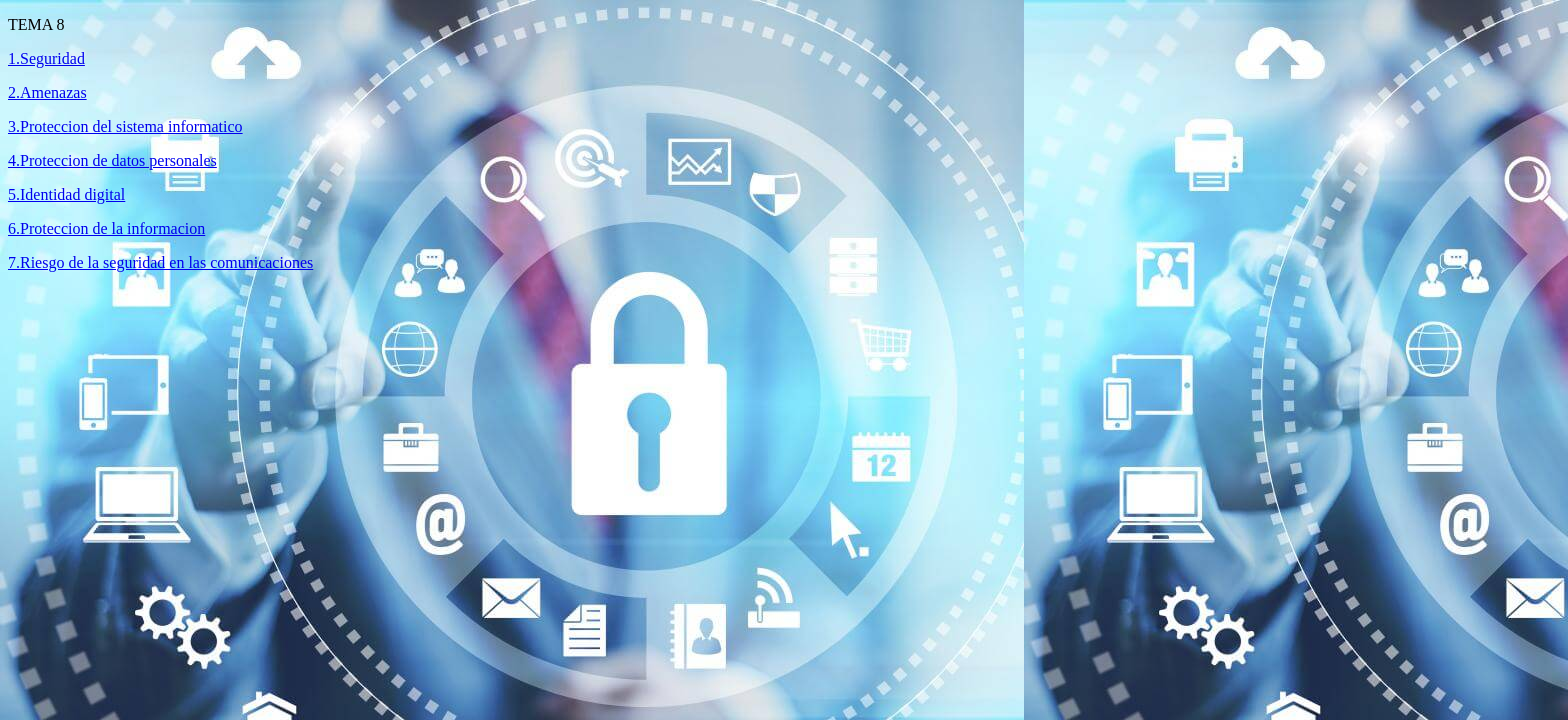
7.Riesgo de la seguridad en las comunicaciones (160, 262)
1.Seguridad (46, 58)
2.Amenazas (47, 92)
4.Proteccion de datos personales (112, 160)
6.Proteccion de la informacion (106, 228)
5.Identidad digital (66, 194)
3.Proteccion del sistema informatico (125, 126)
